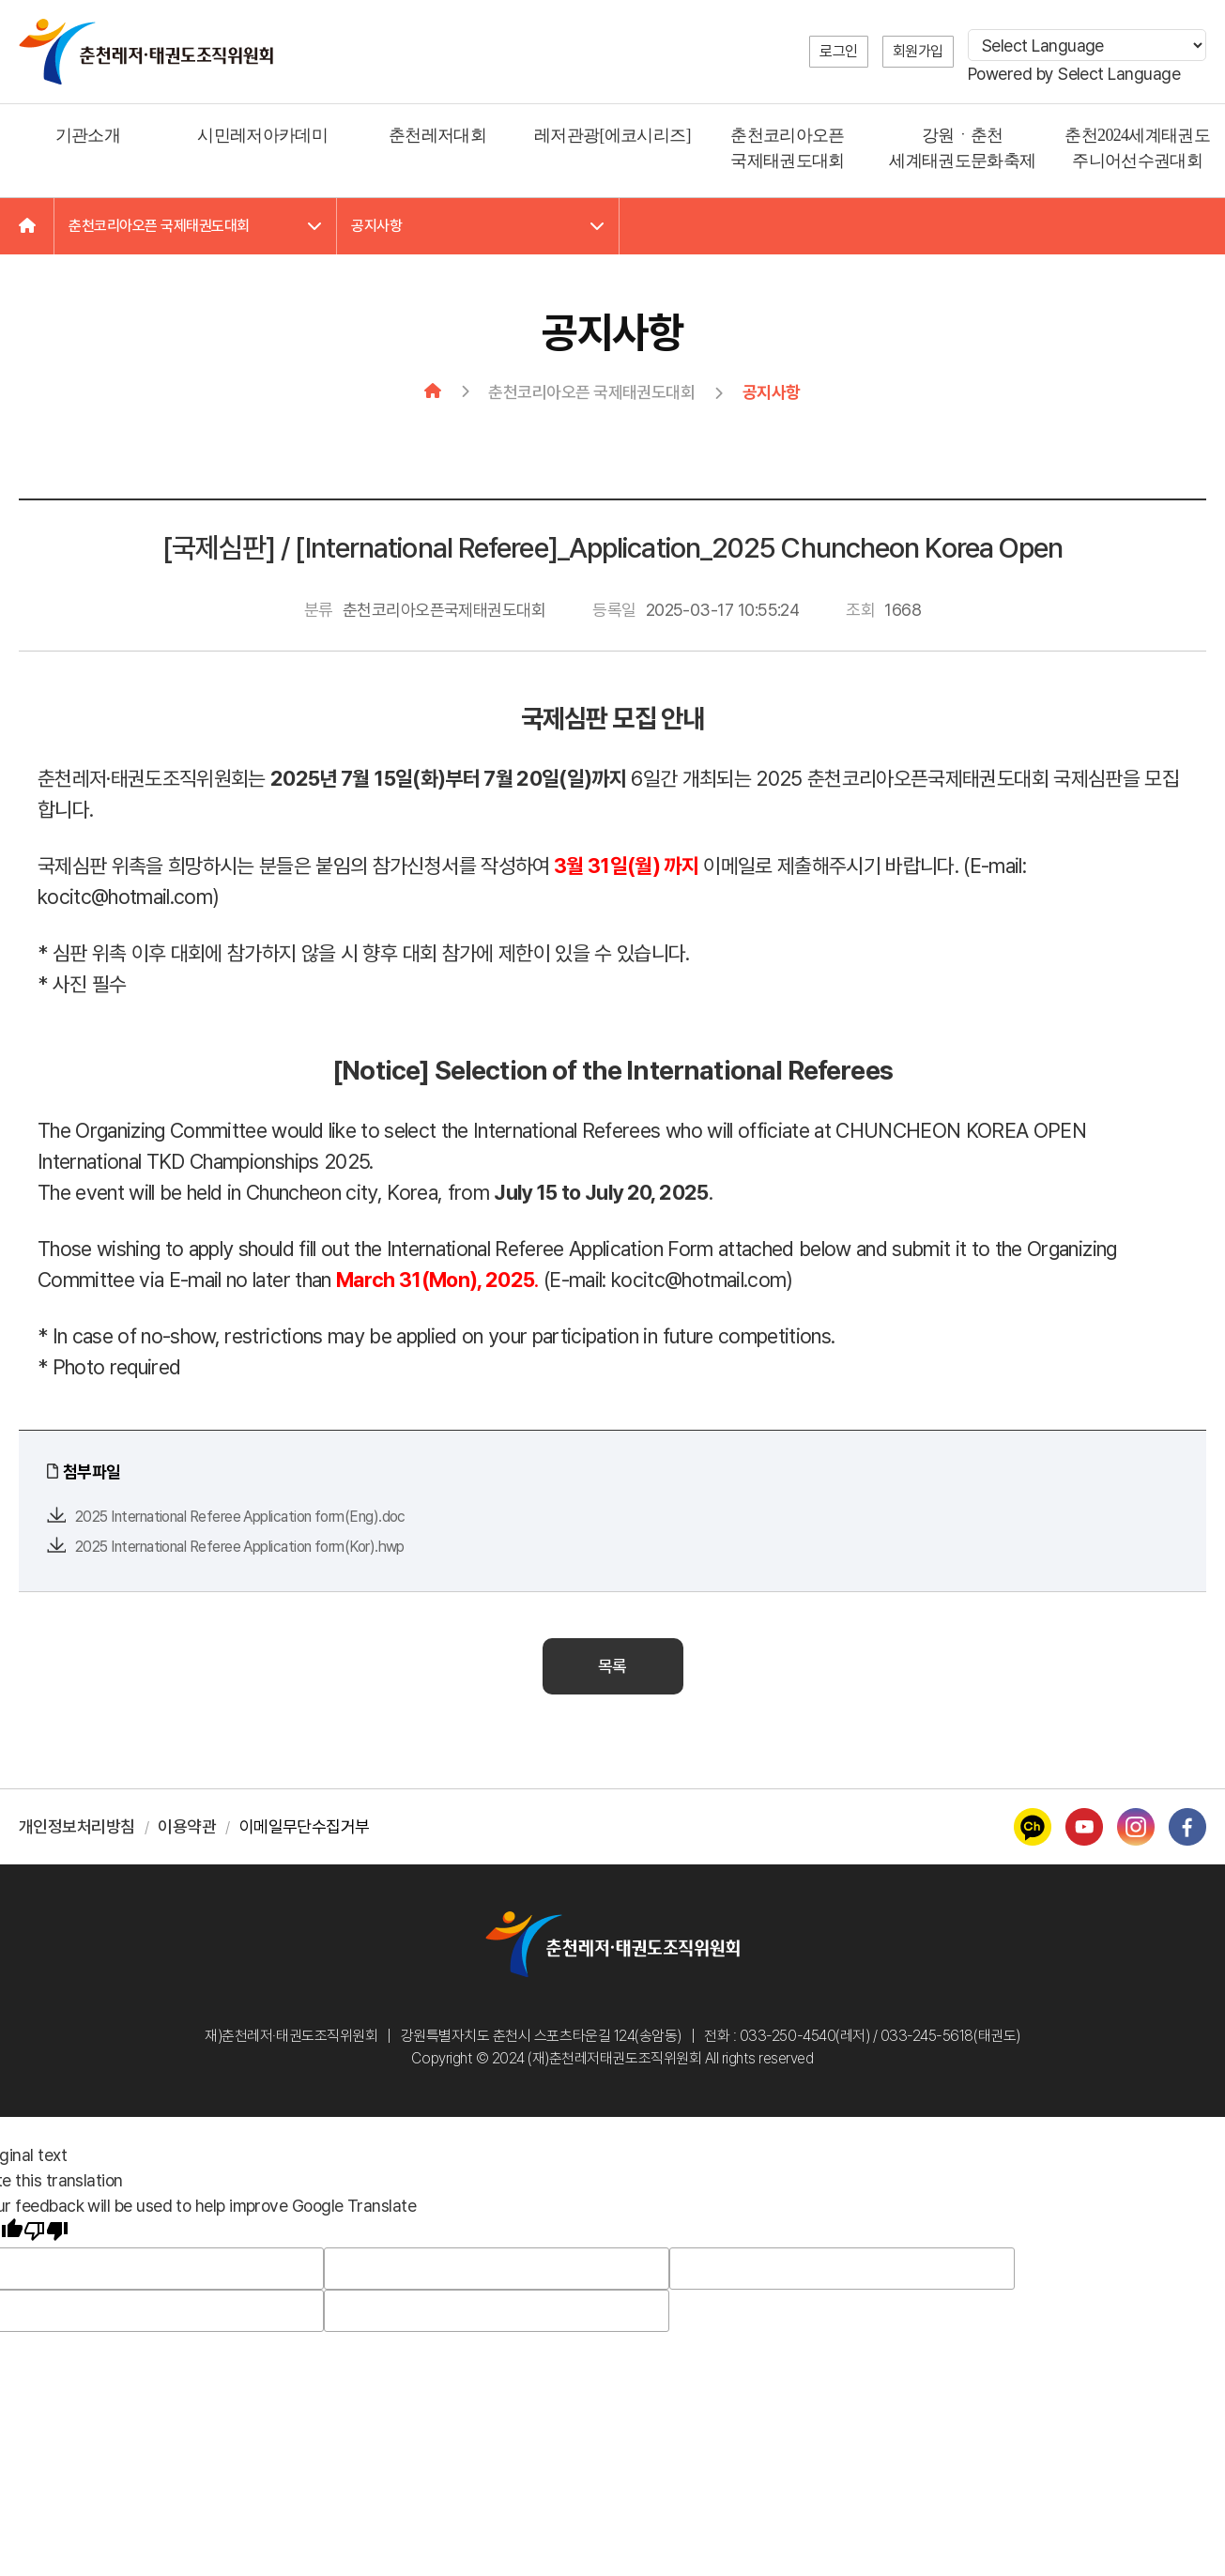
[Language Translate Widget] (1087, 45)
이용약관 (187, 1826)
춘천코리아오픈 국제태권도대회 (787, 148)
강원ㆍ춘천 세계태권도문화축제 (962, 148)
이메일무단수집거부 (304, 1826)
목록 (612, 1666)
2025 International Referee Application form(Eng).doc (240, 1517)
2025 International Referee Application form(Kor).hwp (240, 1547)
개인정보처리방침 (77, 1826)
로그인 (838, 51)
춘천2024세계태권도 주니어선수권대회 (1137, 148)
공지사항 (478, 226)
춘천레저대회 (437, 135)
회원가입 (918, 51)
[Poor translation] (46, 2232)
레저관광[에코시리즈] (612, 135)
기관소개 (87, 135)
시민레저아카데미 (262, 135)
